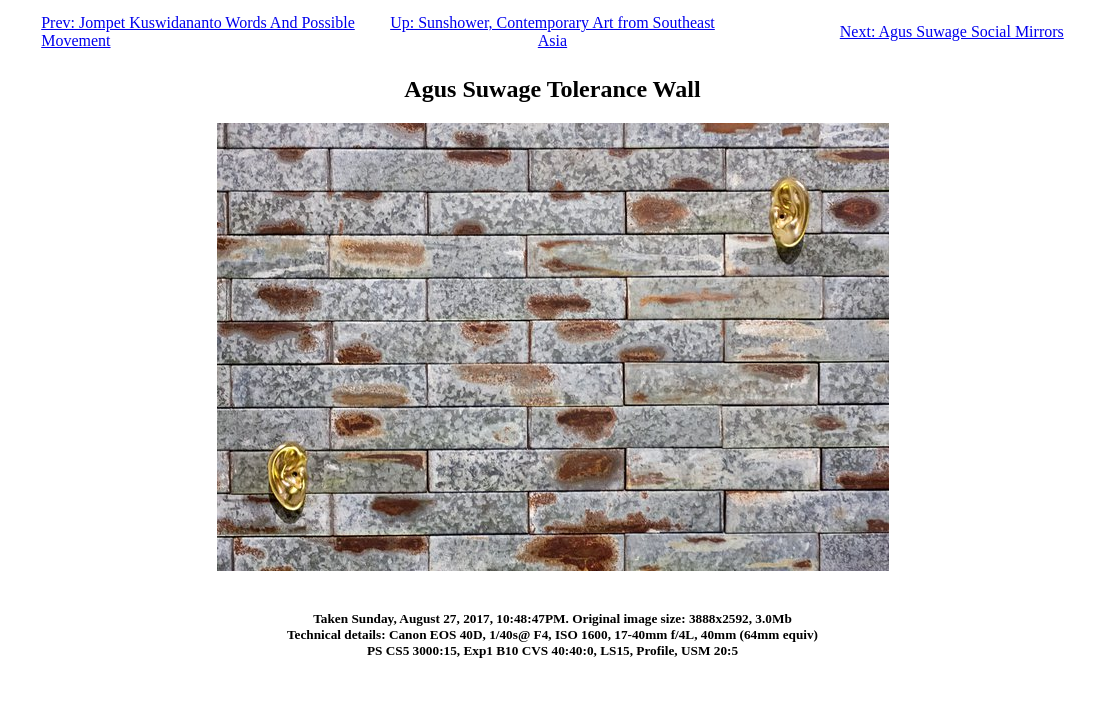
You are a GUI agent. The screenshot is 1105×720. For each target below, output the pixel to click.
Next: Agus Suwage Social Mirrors (952, 31)
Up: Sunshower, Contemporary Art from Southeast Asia (552, 31)
